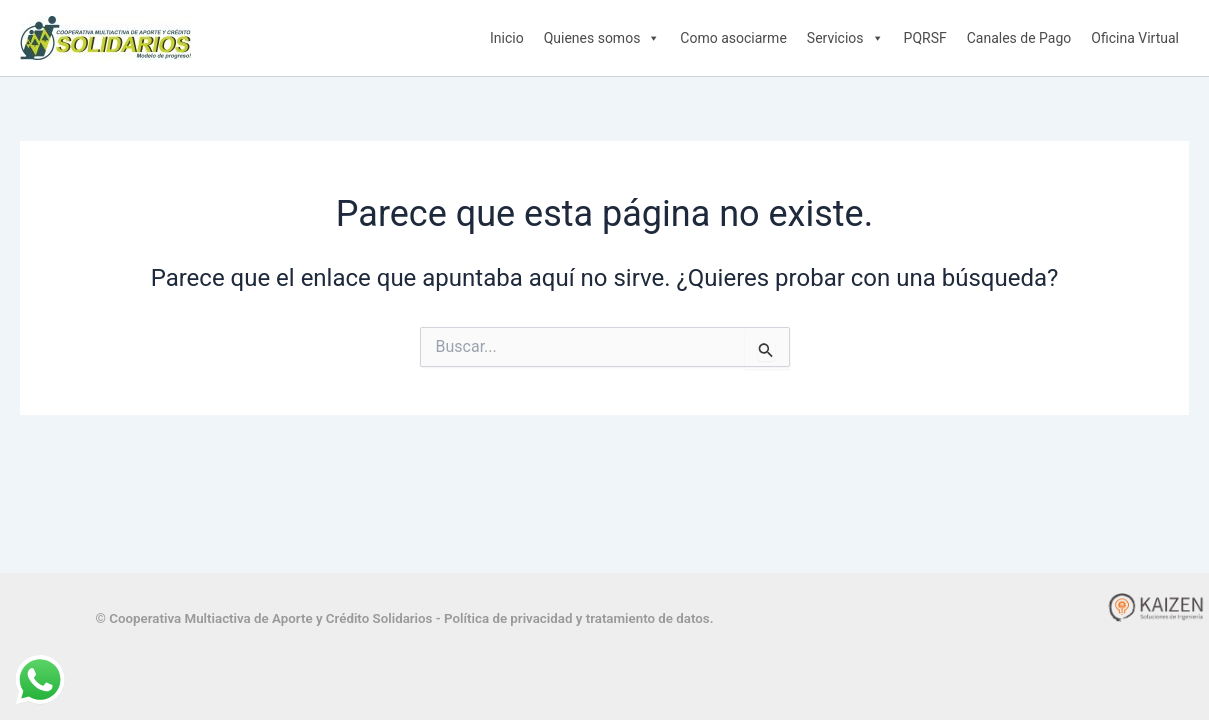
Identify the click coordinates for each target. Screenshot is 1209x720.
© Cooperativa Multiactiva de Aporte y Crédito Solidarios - (270, 618)
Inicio (507, 38)
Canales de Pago (1019, 38)
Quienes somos (602, 38)
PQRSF (925, 38)
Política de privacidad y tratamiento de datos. (579, 618)
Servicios (845, 38)
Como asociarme (733, 38)
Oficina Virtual (1135, 38)
